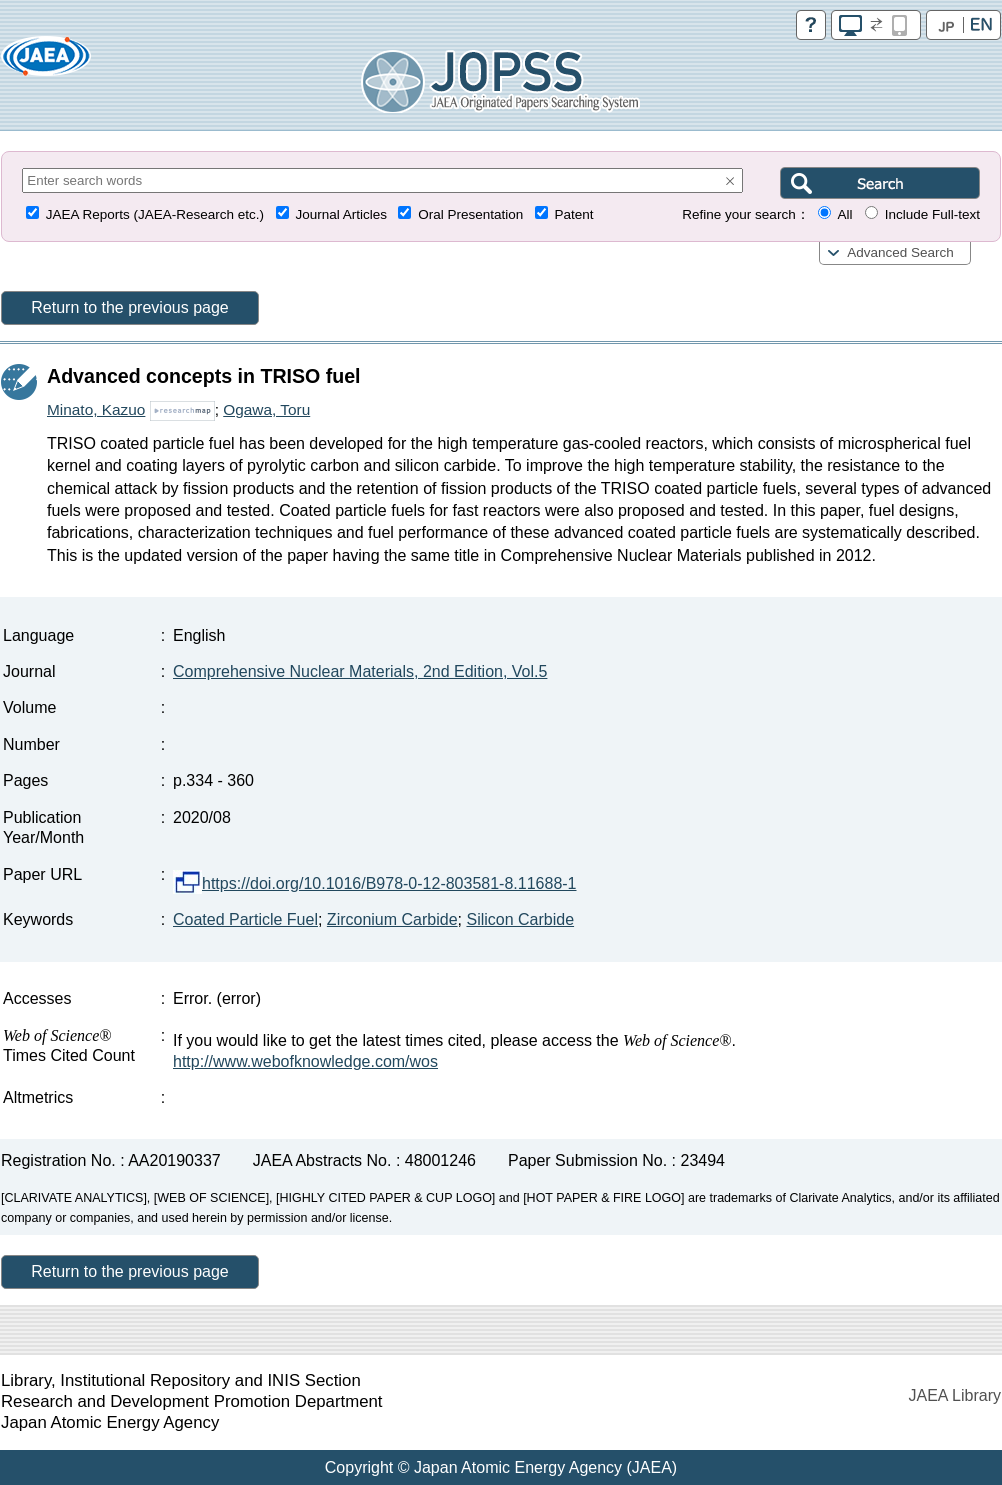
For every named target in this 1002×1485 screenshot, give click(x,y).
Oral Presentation (470, 214)
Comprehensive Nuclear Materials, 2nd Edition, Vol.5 (360, 671)
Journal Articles (341, 214)
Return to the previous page (129, 307)
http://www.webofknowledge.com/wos (305, 1061)
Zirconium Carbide (392, 919)
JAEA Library (955, 1395)
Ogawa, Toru (266, 409)
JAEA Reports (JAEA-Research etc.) (155, 214)
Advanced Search (900, 252)
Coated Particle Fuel (245, 919)
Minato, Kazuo (96, 409)
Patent (574, 214)
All (844, 214)
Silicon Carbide (520, 919)
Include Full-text (932, 214)
